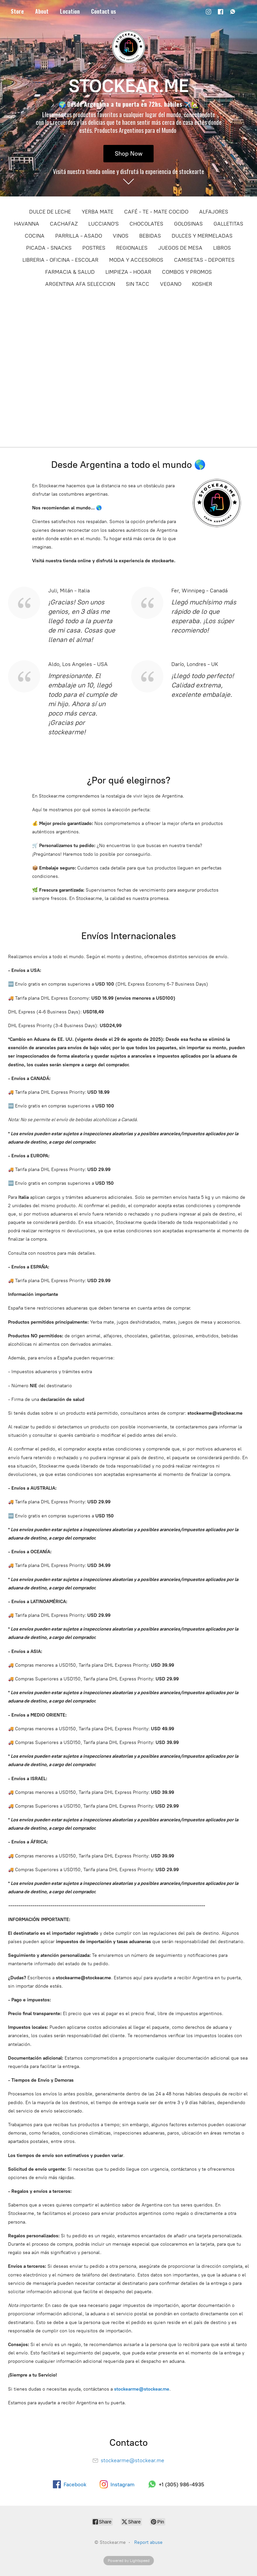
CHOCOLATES (146, 224)
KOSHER (202, 284)
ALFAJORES (213, 212)
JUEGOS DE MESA (180, 248)
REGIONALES (132, 248)
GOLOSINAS (188, 224)
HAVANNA (26, 224)
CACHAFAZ (64, 224)
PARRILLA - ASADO (78, 236)
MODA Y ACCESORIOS (136, 260)
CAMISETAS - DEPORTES (204, 260)
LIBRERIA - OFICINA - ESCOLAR (60, 260)
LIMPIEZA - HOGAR (128, 272)
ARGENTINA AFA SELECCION (80, 284)
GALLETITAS (228, 224)
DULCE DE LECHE (50, 212)
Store (17, 11)
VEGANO (170, 284)
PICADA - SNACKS (49, 248)
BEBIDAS (150, 236)
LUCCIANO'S (103, 224)
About (42, 11)
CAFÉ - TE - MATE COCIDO (156, 212)
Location (70, 11)
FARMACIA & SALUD (70, 272)
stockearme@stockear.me (141, 2389)
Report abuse (148, 2542)
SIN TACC (137, 284)
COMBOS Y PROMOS (187, 272)
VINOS (120, 236)
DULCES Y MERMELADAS (202, 236)
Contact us (103, 11)
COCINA (35, 236)
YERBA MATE (97, 212)
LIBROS (222, 248)
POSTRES (93, 248)
